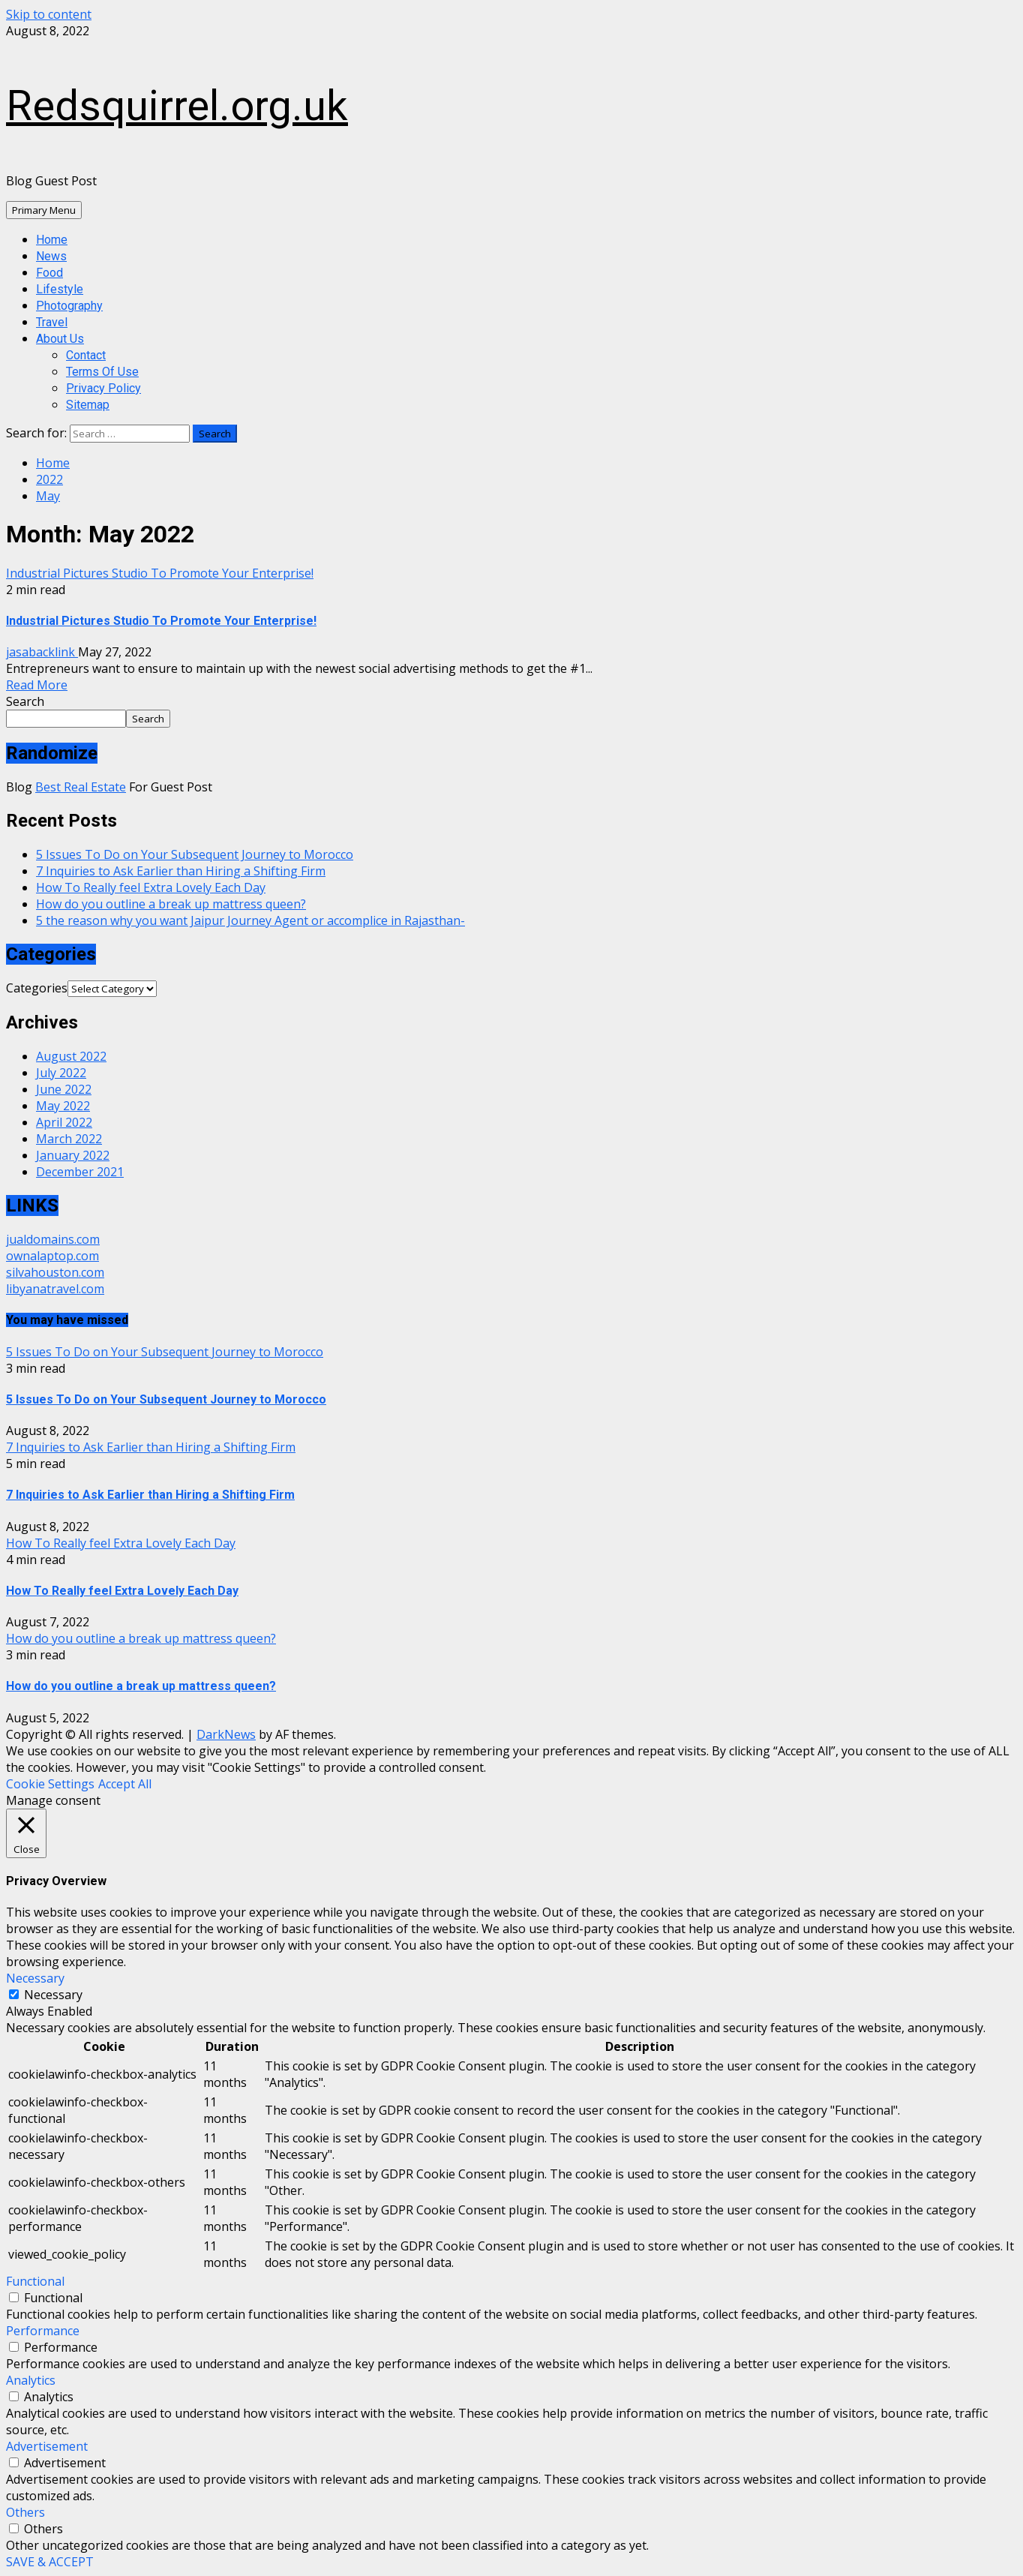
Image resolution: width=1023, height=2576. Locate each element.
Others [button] (25, 2512)
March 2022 (69, 1138)
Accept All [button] (125, 1784)
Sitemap (88, 405)
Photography (69, 306)
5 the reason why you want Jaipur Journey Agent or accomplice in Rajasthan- (250, 920)
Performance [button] (43, 2330)
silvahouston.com (55, 1272)
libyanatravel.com (55, 1288)
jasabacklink (42, 652)
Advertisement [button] (47, 2446)
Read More (37, 685)
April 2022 (64, 1122)
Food (49, 273)
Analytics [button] (31, 2380)
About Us (60, 339)
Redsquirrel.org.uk (177, 106)
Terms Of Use (102, 372)
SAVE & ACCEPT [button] (50, 2561)
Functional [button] (35, 2281)
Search (25, 701)
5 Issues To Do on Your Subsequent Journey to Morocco (194, 854)
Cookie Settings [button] (50, 1784)
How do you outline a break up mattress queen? (171, 904)
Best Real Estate (80, 787)
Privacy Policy (103, 388)
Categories (37, 988)
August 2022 (71, 1056)
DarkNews (226, 1734)
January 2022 (73, 1155)
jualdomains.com (53, 1239)
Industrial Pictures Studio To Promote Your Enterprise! (160, 573)
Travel (52, 322)
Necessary (53, 1994)
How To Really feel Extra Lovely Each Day (151, 887)
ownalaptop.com (52, 1255)
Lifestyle (59, 289)
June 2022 (64, 1089)
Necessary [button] (35, 1978)
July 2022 (61, 1072)
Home (52, 240)
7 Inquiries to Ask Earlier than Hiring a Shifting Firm (181, 871)
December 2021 (80, 1171)
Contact (86, 355)
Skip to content (49, 14)
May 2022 (63, 1105)
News (51, 256)
